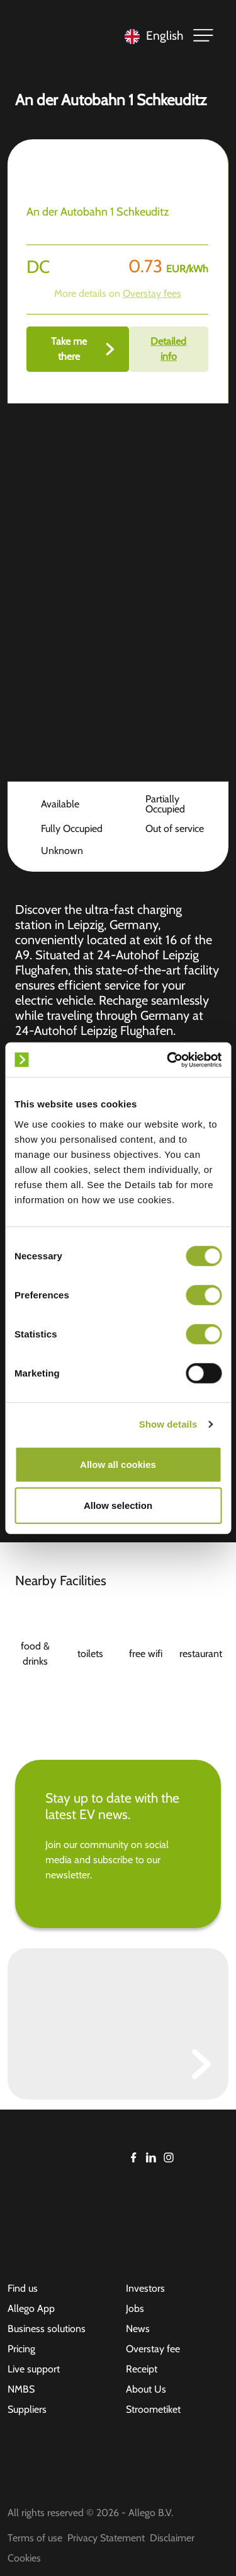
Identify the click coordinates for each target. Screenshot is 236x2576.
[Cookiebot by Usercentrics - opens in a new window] (168, 1059)
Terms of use (35, 2538)
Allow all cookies (118, 1463)
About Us (146, 2389)
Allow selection (118, 1505)
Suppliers (27, 2409)
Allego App (31, 2308)
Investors (145, 2288)
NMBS (21, 2389)
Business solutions (47, 2329)
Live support (34, 2369)
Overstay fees (152, 293)
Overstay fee (153, 2349)
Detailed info (168, 348)
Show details (168, 1424)
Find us (23, 2288)
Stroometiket (153, 2409)
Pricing (21, 2349)
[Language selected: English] (150, 35)
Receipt (141, 2369)
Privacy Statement (106, 2538)
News (138, 2329)
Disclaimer (172, 2538)
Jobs (135, 2308)
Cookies (24, 2558)
